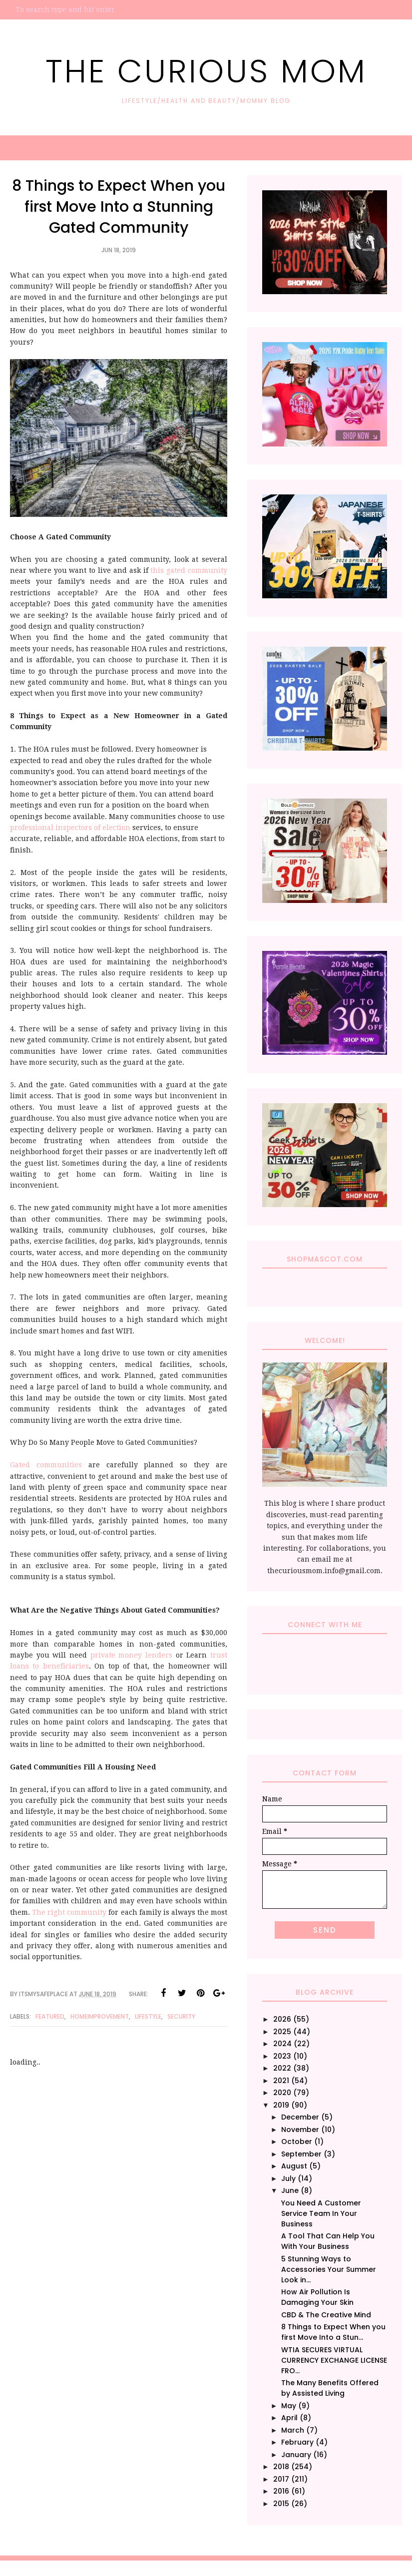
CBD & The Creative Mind (326, 2315)
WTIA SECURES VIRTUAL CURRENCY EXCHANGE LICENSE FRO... (334, 2360)
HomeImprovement (99, 2016)
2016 (281, 2491)
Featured (49, 2016)
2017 (281, 2479)
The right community (69, 1912)
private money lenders (131, 1655)
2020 (282, 2093)
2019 (281, 2105)
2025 (282, 2032)
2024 (282, 2044)
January (296, 2455)
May (288, 2406)
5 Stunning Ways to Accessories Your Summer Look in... (328, 2269)
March (292, 2430)
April (289, 2418)
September (301, 2154)
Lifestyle (148, 2016)
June (290, 2190)
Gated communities (46, 1465)
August (294, 2166)
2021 (281, 2081)
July (288, 2178)
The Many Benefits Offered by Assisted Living (330, 2388)
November (300, 2130)
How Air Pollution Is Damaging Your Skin (317, 2297)
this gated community (187, 570)
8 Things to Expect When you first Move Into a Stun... (333, 2332)
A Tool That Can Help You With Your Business (328, 2241)
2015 (281, 2504)
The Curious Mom (206, 68)
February (297, 2442)
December (300, 2117)
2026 (282, 2019)
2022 (282, 2068)
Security (181, 2016)
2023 (282, 2056)
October (296, 2142)
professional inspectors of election (70, 828)
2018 (281, 2467)
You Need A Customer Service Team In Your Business (321, 2213)
